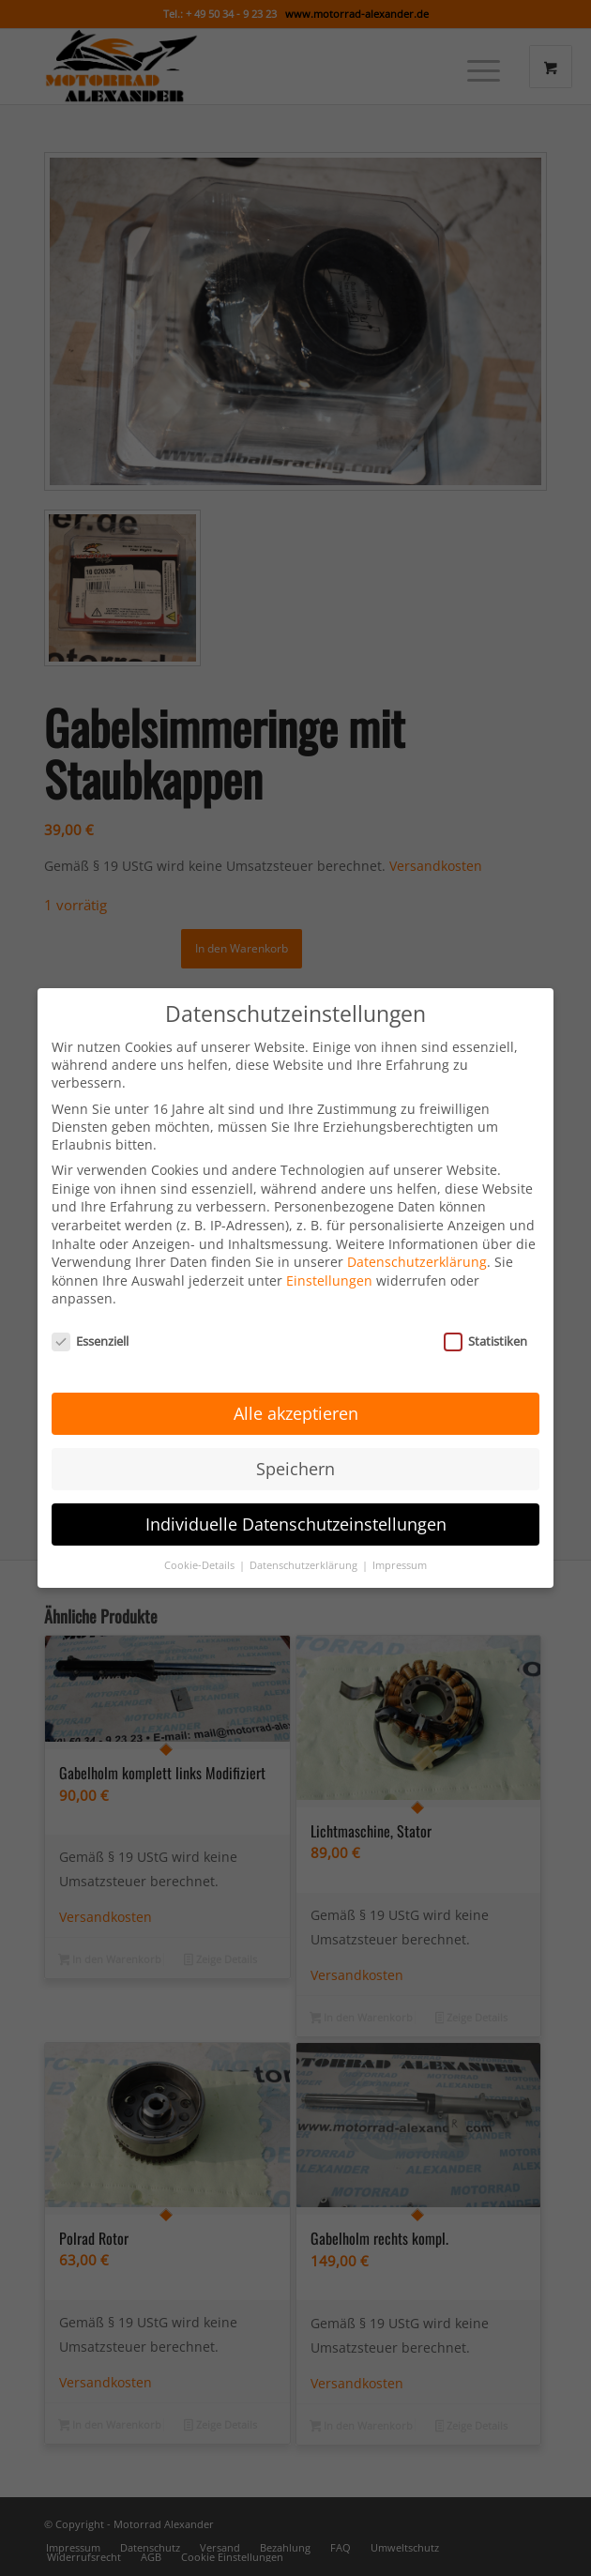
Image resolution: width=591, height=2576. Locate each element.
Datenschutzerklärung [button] (305, 1533)
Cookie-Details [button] (200, 1533)
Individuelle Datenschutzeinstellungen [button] (296, 1492)
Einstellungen (329, 1249)
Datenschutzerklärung (417, 1231)
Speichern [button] (295, 1436)
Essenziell (90, 1310)
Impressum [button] (399, 1533)
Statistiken (485, 1310)
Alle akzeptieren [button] (296, 1381)
